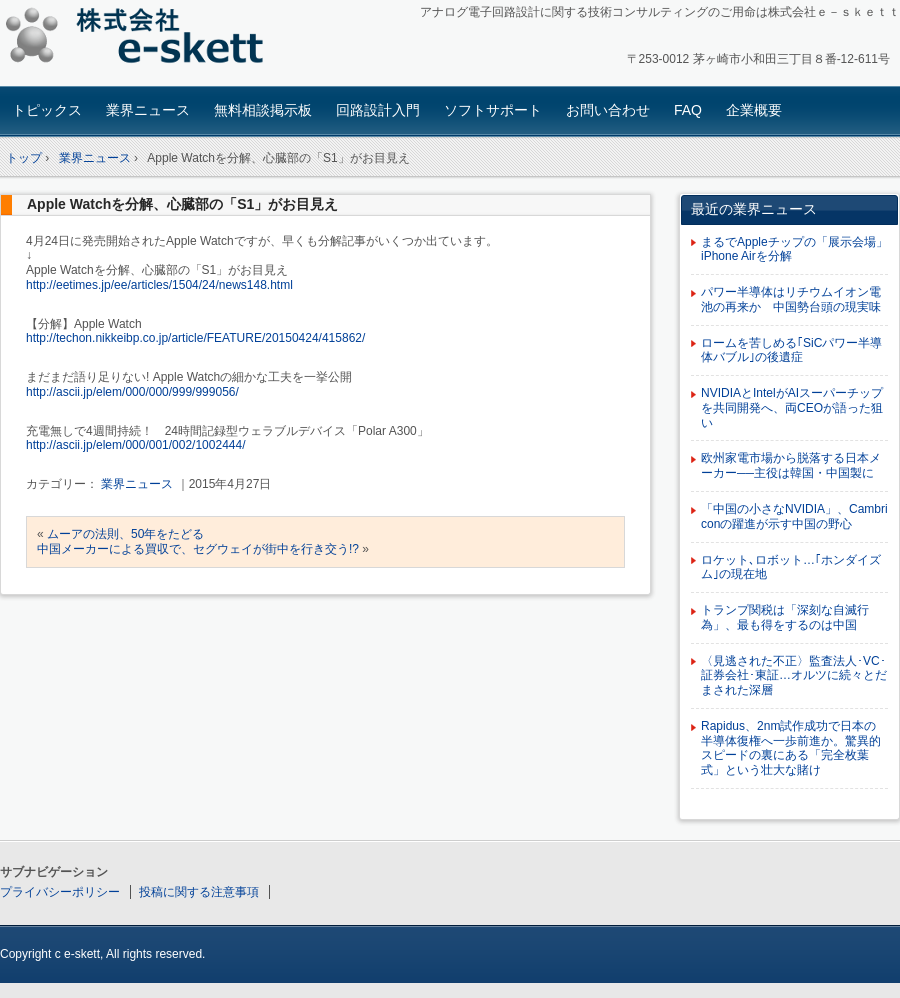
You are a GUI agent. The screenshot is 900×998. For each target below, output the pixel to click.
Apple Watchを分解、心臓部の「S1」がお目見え (182, 204)
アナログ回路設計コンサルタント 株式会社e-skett (140, 39)
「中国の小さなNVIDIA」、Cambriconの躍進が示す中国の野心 (794, 516)
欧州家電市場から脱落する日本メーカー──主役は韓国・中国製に (791, 465)
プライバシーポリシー (60, 892)
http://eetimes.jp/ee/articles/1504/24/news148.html (159, 285)
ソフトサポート (493, 110)
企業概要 (754, 110)
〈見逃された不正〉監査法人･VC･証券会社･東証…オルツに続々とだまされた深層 (794, 676)
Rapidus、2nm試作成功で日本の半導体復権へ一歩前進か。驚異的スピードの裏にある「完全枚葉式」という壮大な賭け (791, 748)
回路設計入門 (378, 110)
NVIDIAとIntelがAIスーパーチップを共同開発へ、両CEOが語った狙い (792, 408)
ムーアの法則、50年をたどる (125, 534)
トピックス (47, 110)
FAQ (688, 110)
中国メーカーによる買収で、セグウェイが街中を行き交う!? (198, 549)
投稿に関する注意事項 (199, 892)
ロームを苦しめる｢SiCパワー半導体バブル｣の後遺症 (791, 350)
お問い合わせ (608, 110)
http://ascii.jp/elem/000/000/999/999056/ (132, 392)
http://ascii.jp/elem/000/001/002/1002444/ (136, 445)
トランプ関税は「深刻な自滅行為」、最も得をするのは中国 (785, 617)
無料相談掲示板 (263, 110)
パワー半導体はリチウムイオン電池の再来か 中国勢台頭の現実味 (791, 299)
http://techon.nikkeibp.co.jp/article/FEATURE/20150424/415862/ (195, 338)
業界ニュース (148, 110)
